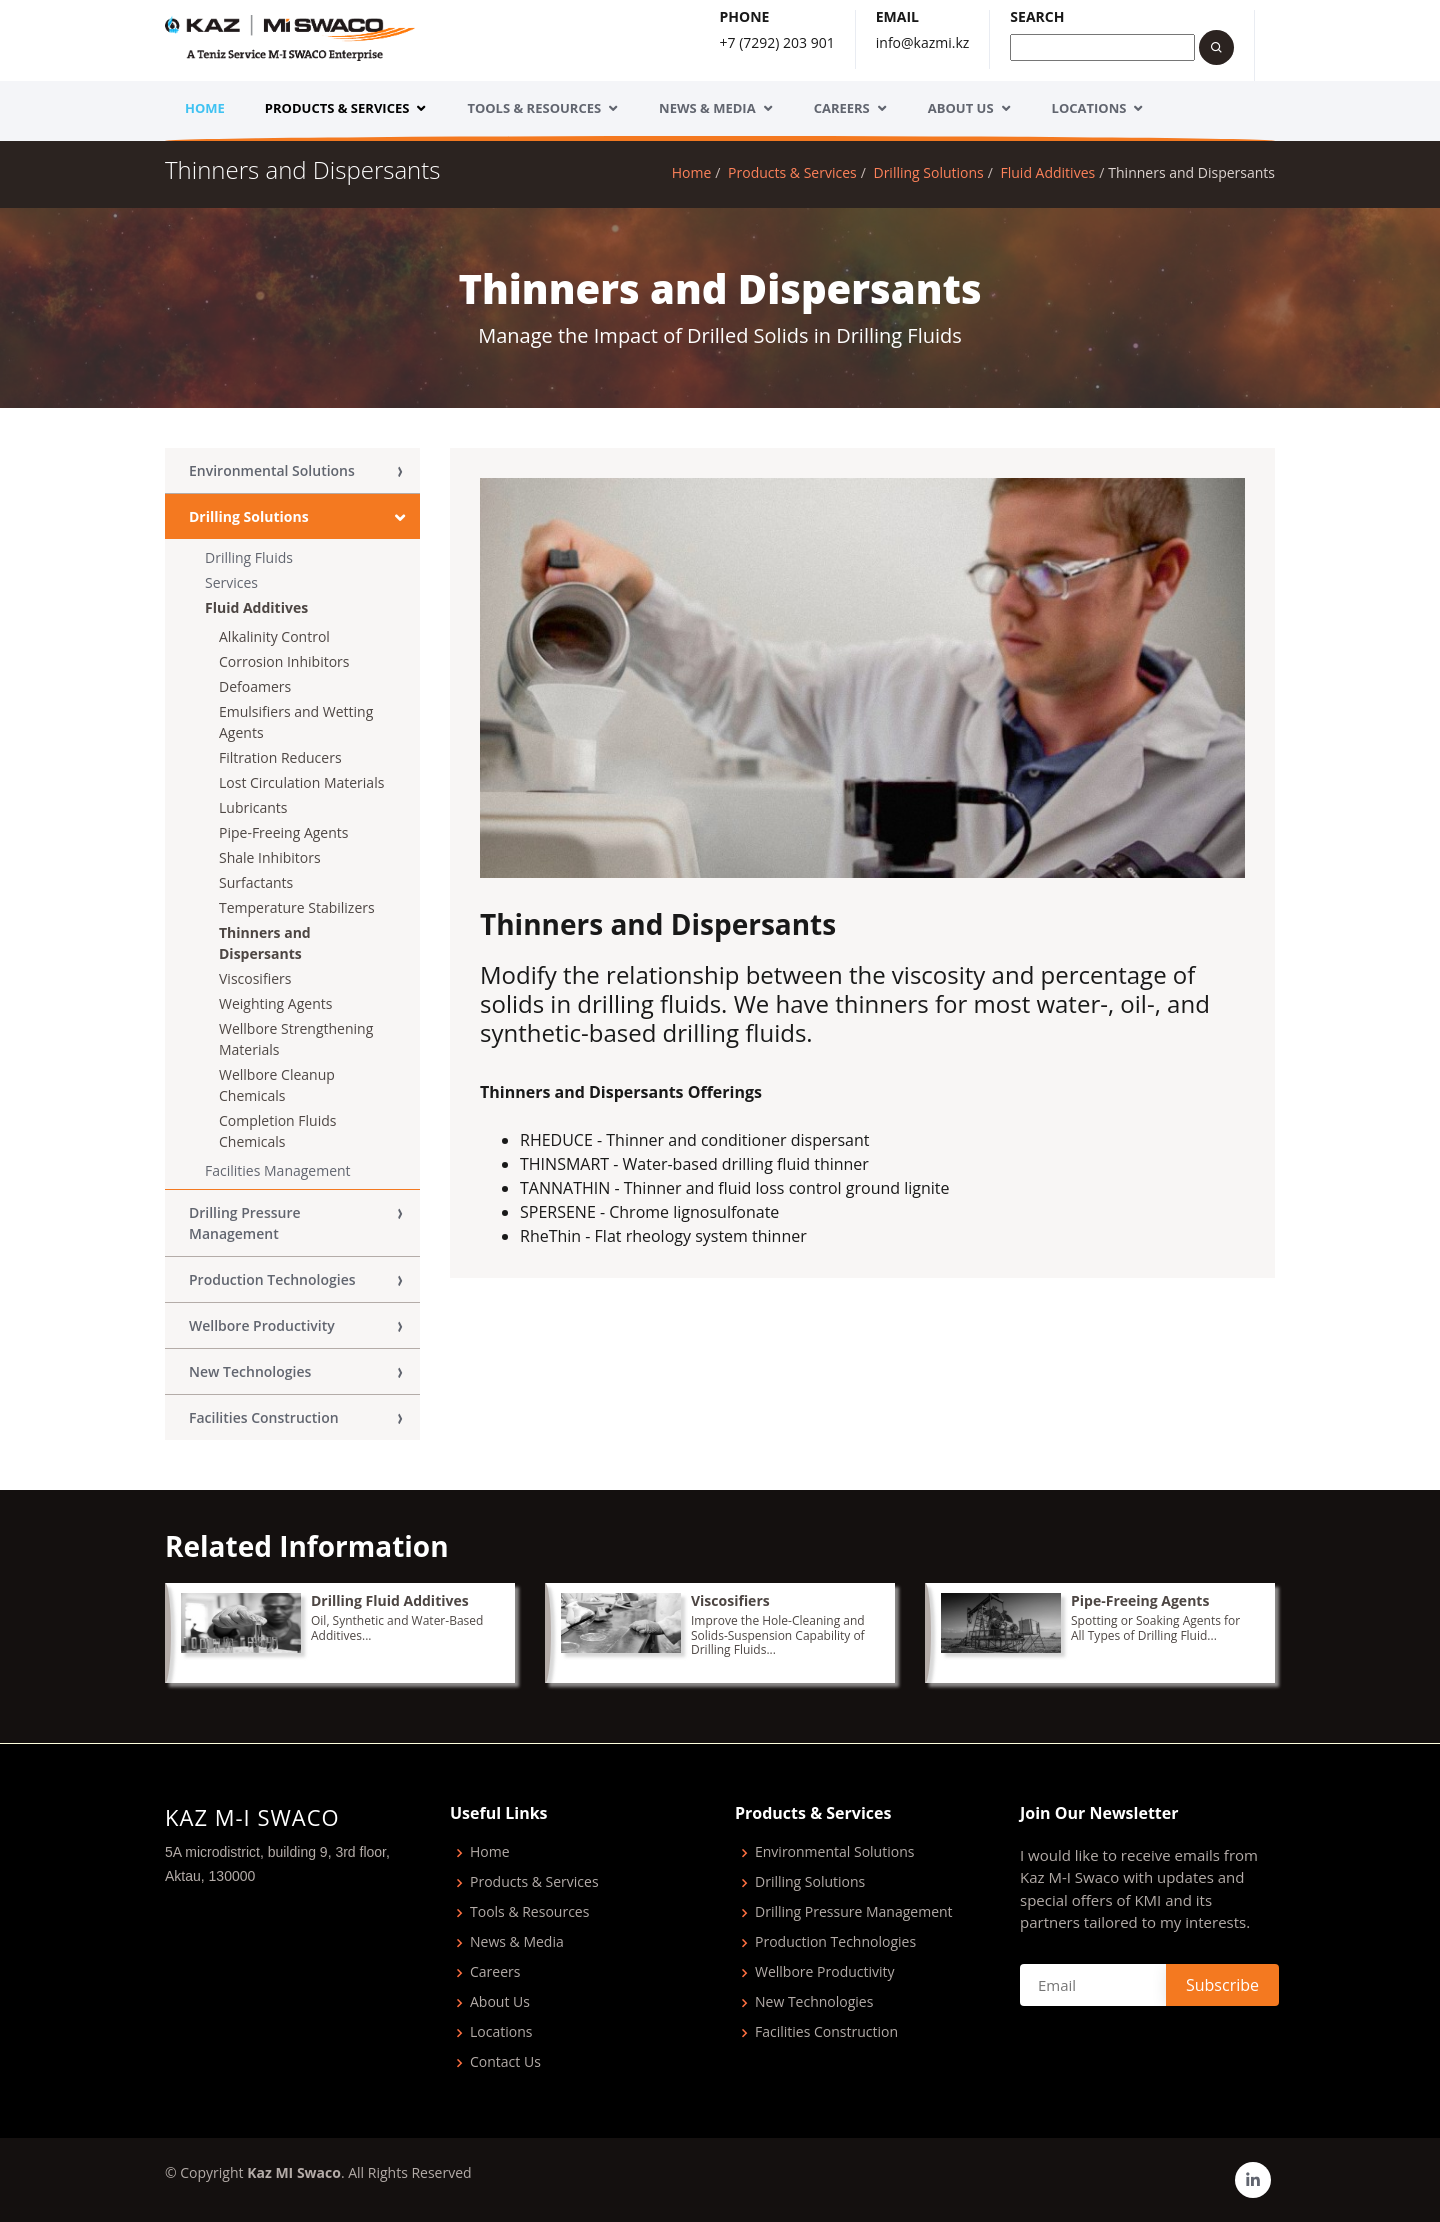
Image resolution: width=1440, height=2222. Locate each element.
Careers (842, 108)
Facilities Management (278, 1170)
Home (205, 108)
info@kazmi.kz (923, 42)
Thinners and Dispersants (265, 943)
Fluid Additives (1048, 172)
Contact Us (505, 2062)
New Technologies (250, 1371)
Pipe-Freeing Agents (283, 832)
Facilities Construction (264, 1417)
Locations (1089, 108)
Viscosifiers (255, 978)
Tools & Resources (534, 108)
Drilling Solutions (928, 172)
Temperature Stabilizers (297, 907)
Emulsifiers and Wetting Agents (296, 722)
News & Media (707, 108)
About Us (961, 108)
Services (231, 582)
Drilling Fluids (249, 557)
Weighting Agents (275, 1003)
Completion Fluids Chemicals (277, 1131)
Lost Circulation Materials (301, 782)
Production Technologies (272, 1279)
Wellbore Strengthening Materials (296, 1039)
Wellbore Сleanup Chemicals (277, 1085)
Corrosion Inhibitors (284, 661)
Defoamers (255, 686)
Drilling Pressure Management (245, 1223)
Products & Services (337, 108)
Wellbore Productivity (262, 1325)
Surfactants (256, 882)
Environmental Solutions (272, 470)
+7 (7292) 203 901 (777, 42)
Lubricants (253, 807)
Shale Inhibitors (270, 857)
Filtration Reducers (280, 757)
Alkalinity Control (274, 636)
